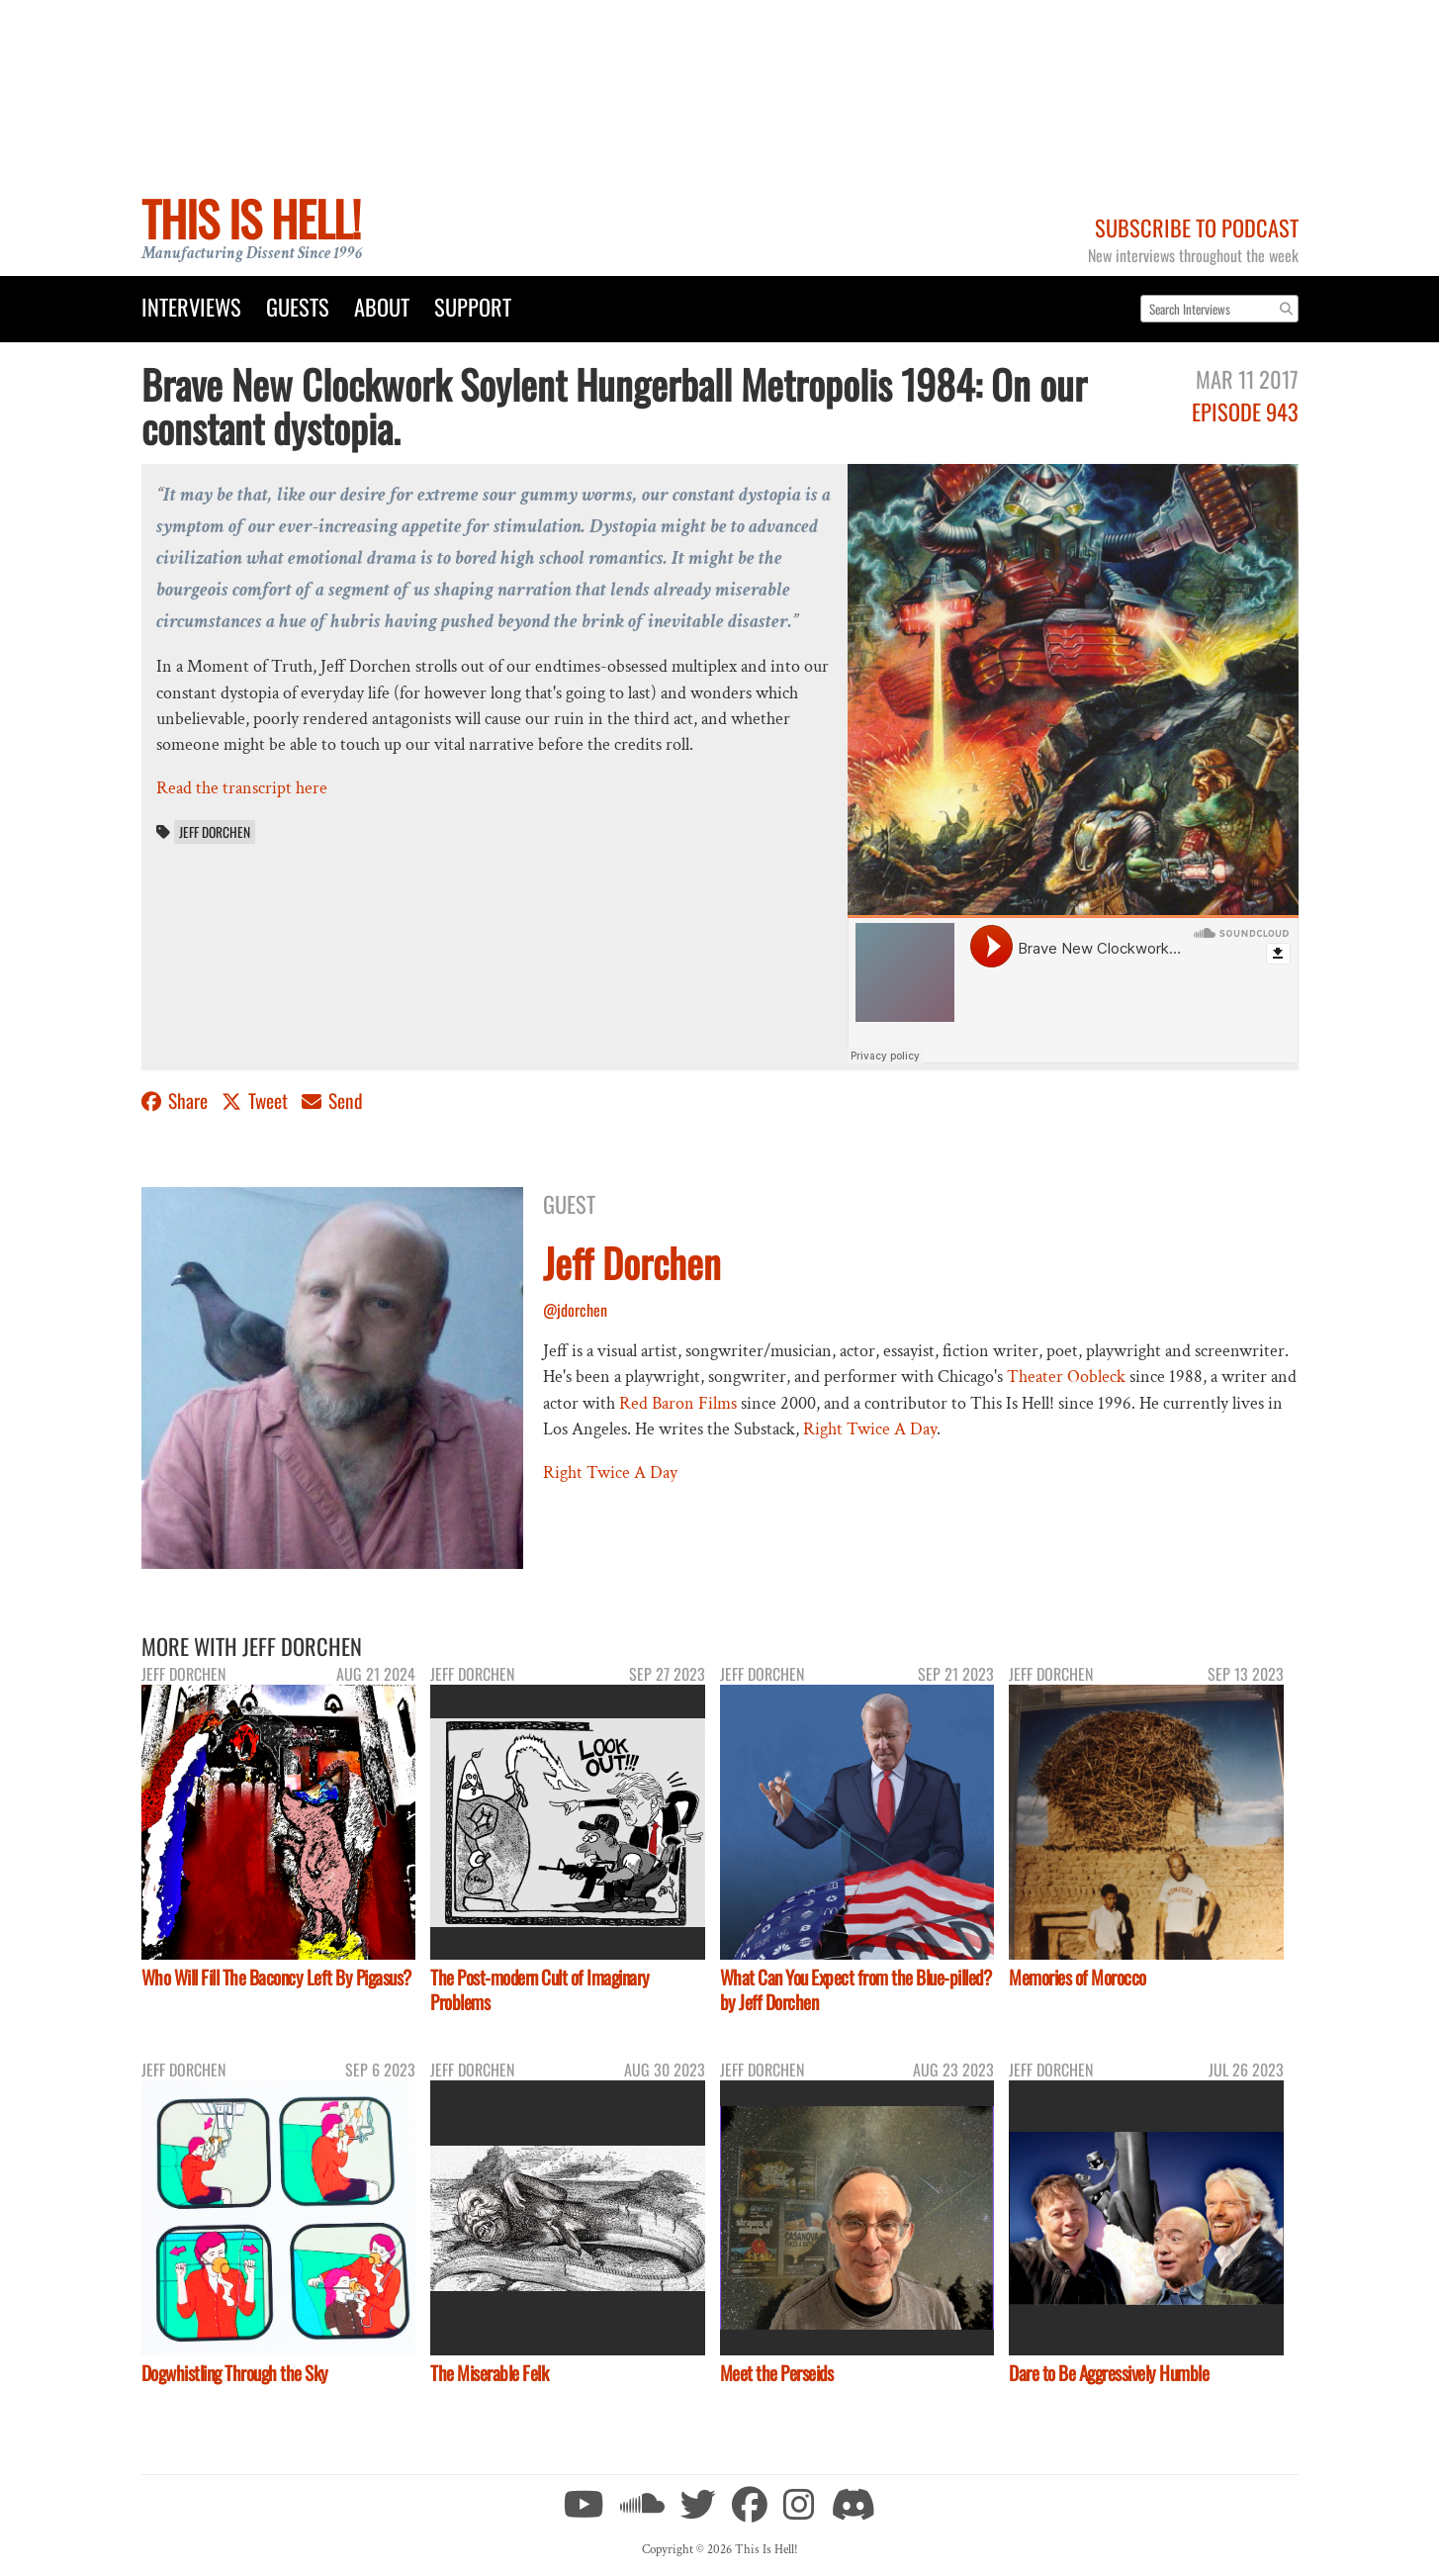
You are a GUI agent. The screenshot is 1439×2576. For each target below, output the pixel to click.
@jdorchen (575, 1310)
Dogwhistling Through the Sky (234, 2372)
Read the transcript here (241, 788)
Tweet (257, 1100)
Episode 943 (1245, 411)
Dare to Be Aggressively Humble (1109, 2372)
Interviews (191, 306)
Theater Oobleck (1066, 1376)
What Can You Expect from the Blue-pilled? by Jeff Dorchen (856, 1989)
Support (472, 306)
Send (332, 1100)
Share (176, 1100)
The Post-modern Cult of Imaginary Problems (540, 1989)
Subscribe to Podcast (1197, 227)
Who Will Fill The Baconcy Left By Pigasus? (276, 1977)
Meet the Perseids (777, 2372)
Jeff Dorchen (214, 832)
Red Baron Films (678, 1403)
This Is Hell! (250, 218)
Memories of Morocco (1077, 1977)
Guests (297, 306)
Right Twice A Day (870, 1429)
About (381, 306)
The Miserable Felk (489, 2372)
